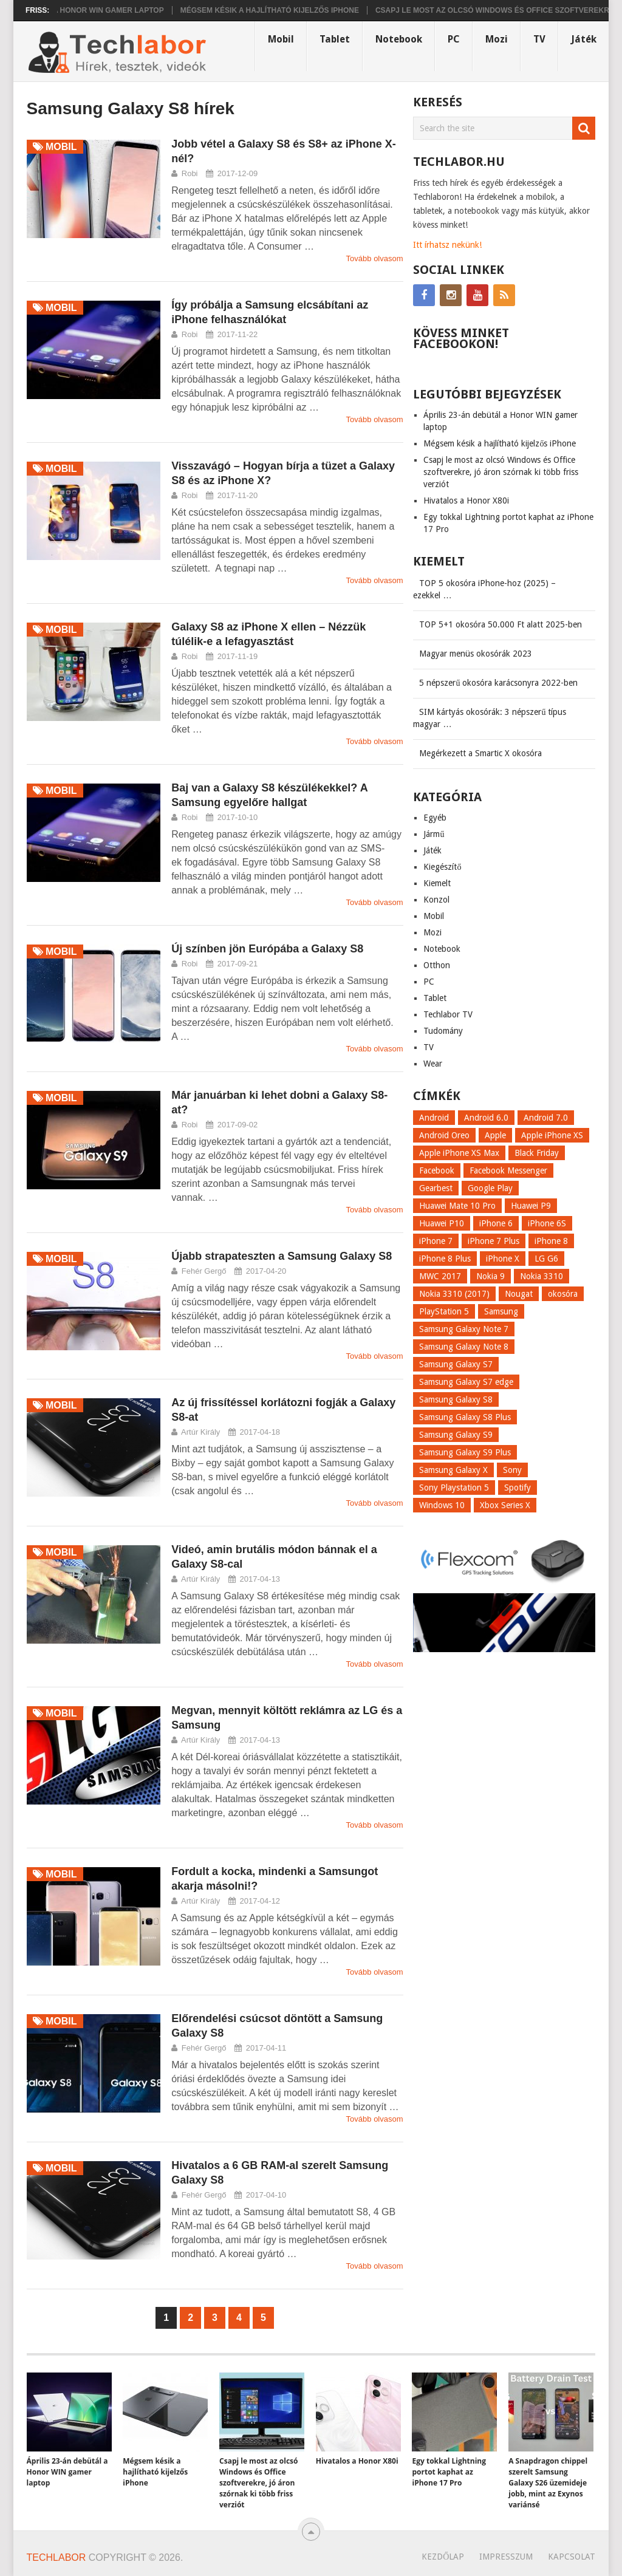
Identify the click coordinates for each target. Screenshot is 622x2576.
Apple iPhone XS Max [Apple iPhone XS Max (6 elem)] (459, 1153)
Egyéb (434, 817)
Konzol (436, 899)
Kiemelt (437, 883)
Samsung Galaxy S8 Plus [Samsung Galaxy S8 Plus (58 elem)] (465, 1417)
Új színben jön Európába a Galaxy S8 (267, 949)
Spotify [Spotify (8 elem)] (517, 1487)
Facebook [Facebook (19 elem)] (436, 1170)
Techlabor (56, 2557)
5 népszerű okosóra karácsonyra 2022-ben (498, 683)
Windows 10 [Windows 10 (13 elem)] (442, 1505)
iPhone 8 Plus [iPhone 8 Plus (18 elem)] (445, 1258)
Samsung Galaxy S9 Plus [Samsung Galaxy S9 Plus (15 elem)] (465, 1452)
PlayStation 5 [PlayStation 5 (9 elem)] (444, 1311)
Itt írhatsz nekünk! (447, 245)
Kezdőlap (443, 2556)
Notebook (398, 39)
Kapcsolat (571, 2556)
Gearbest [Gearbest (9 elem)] (436, 1188)
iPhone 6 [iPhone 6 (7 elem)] (496, 1223)
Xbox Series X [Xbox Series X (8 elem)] (505, 1505)
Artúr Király (200, 1432)
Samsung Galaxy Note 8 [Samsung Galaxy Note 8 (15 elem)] (463, 1346)
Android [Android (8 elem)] (434, 1117)
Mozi (496, 39)
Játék (583, 39)
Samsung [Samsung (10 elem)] (501, 1311)
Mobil (281, 39)
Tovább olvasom (374, 258)
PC (454, 39)
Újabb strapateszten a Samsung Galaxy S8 (281, 1256)
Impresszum (506, 2556)
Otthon (436, 965)
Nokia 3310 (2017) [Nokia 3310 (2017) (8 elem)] (454, 1294)
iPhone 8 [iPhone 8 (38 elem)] (551, 1241)
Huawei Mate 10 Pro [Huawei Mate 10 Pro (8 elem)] (457, 1206)
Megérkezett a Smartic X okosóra (480, 753)
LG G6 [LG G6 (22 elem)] (546, 1258)
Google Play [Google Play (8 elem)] (490, 1188)
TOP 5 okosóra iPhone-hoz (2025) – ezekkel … (484, 589)
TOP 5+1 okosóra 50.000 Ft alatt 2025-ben (500, 624)
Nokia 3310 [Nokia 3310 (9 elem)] (541, 1276)
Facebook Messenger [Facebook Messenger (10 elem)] (508, 1170)
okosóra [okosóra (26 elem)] (563, 1294)
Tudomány (443, 1031)
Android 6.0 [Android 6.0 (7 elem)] (486, 1117)
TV (539, 39)
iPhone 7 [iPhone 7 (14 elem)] (436, 1241)
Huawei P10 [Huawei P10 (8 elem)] (441, 1223)
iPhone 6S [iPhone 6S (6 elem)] (547, 1223)
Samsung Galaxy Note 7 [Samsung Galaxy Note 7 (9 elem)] (463, 1329)
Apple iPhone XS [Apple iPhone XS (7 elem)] (552, 1135)
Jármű (433, 834)
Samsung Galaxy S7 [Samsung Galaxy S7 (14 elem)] (456, 1364)
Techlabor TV (448, 1014)
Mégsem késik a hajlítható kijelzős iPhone (294, 10)
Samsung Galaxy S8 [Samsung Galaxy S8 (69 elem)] (456, 1399)
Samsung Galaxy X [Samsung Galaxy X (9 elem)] (453, 1470)
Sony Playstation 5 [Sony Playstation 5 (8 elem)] (454, 1487)
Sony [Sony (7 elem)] (512, 1470)
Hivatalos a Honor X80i (466, 500)
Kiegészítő (442, 867)
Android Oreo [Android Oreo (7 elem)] (444, 1135)
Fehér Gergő (204, 1271)
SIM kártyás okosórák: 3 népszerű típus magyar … (489, 718)
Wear (432, 1063)
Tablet (335, 39)
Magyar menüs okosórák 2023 (475, 653)
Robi (190, 173)
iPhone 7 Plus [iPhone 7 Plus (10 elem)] (493, 1241)
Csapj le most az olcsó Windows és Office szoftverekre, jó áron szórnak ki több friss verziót (500, 472)
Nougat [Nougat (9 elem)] (519, 1294)
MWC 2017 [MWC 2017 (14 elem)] (440, 1276)
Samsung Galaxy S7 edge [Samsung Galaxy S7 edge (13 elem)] (466, 1382)
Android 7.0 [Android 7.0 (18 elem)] (546, 1117)
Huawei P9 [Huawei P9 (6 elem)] (531, 1206)
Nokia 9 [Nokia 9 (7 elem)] (490, 1276)
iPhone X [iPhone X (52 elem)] (502, 1258)
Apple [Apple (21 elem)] (495, 1135)
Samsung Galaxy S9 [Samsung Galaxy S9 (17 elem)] (456, 1435)
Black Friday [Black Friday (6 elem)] (536, 1153)
